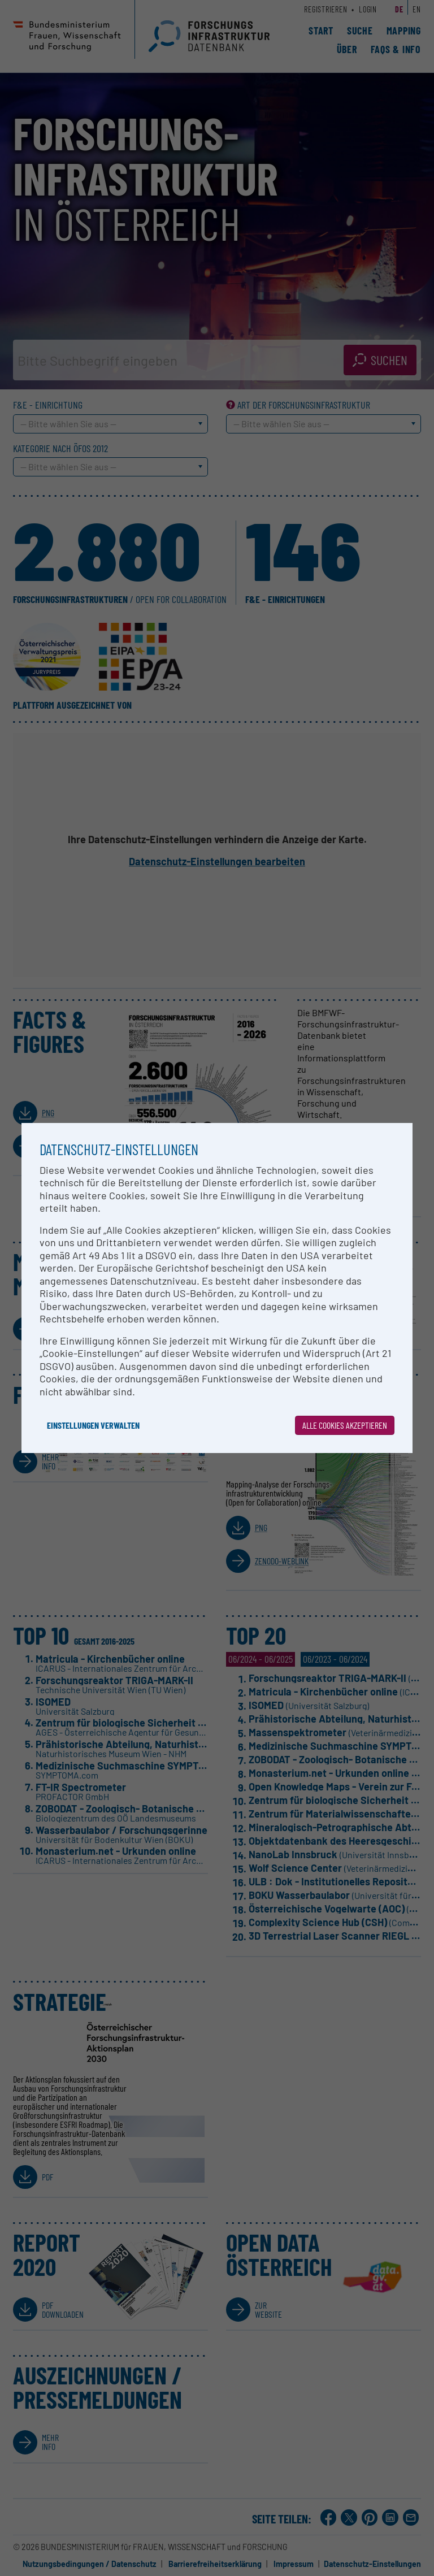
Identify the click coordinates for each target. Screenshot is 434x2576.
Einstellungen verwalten (93, 1425)
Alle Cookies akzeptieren (344, 1425)
